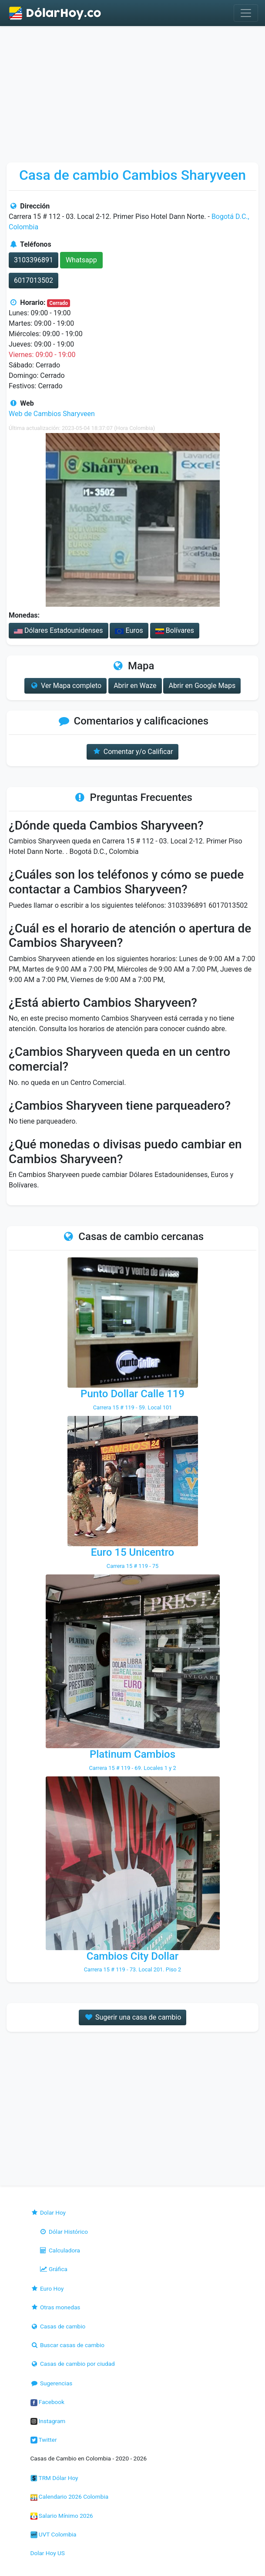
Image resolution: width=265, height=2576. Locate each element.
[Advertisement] (132, 91)
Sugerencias (51, 2383)
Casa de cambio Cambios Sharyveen (132, 175)
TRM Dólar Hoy (54, 2477)
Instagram (48, 2420)
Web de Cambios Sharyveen (52, 414)
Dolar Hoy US (47, 2553)
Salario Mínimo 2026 (61, 2515)
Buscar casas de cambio (67, 2344)
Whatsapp (81, 260)
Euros (129, 630)
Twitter (43, 2439)
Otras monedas (55, 2307)
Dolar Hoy (48, 2212)
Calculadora (59, 2250)
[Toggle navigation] (246, 13)
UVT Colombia (53, 2534)
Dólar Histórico (63, 2231)
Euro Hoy (47, 2288)
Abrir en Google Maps (201, 685)
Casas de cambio (58, 2326)
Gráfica (53, 2268)
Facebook (47, 2401)
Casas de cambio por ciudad (72, 2363)
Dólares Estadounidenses (58, 630)
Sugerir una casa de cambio (132, 2017)
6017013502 (33, 280)
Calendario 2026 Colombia (69, 2496)
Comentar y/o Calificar (132, 751)
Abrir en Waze (135, 685)
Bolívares (174, 630)
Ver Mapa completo (65, 685)
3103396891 (33, 260)
